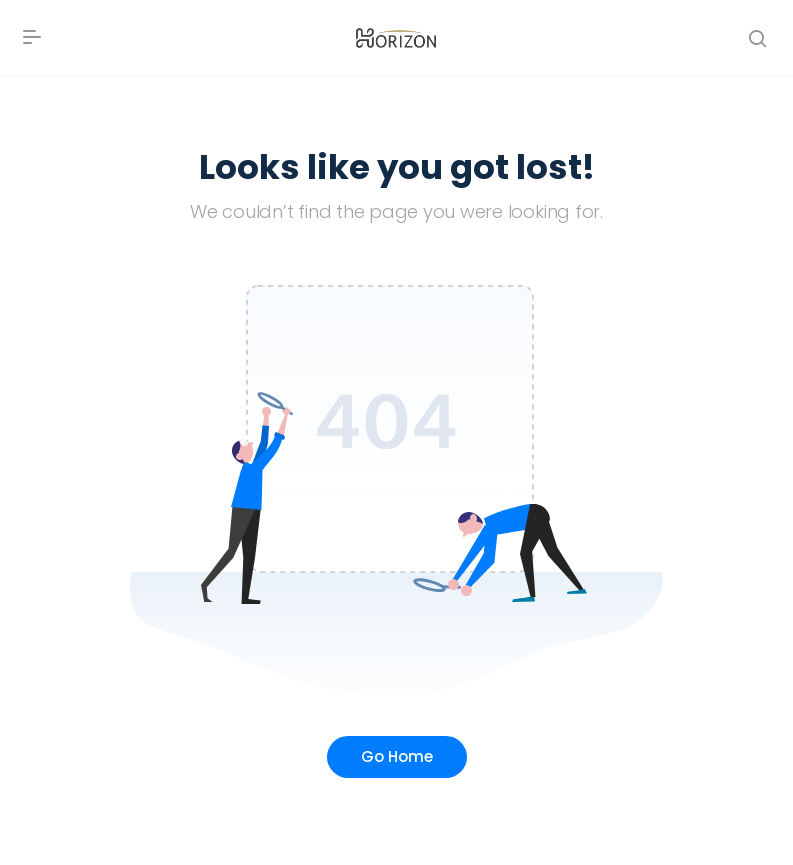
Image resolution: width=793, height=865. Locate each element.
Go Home (397, 756)
